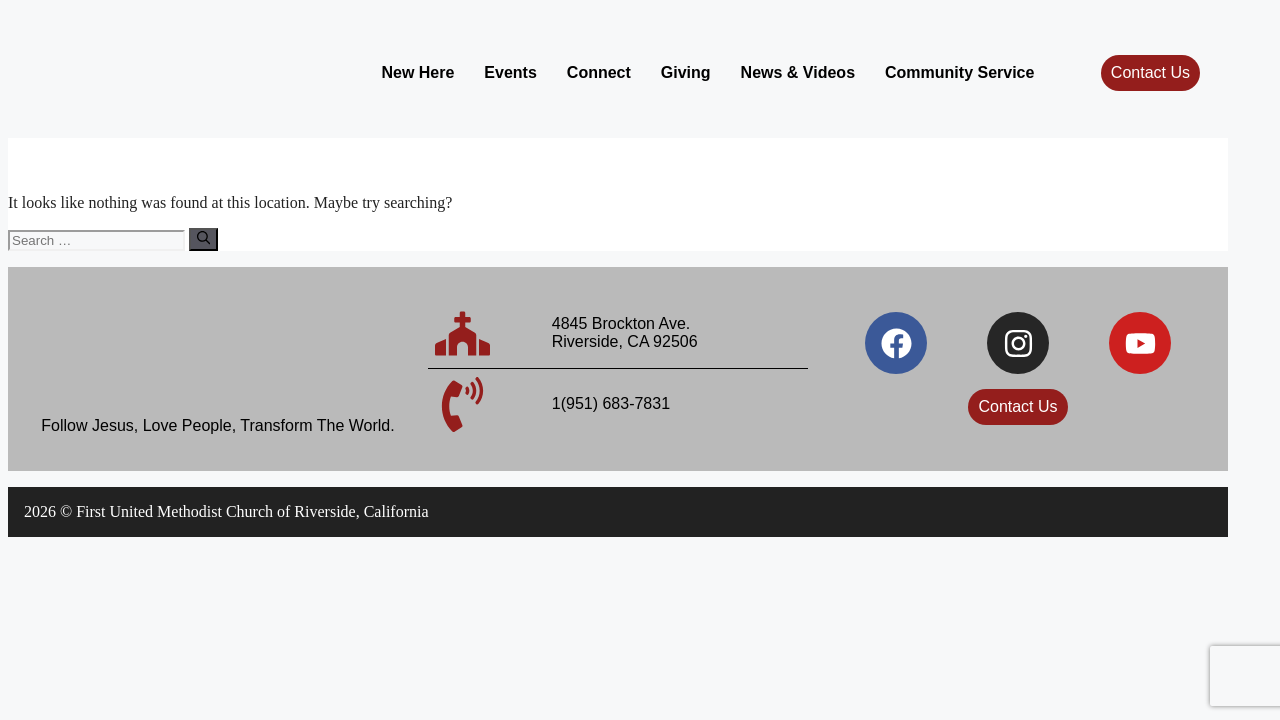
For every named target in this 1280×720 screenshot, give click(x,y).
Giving (686, 72)
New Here (417, 72)
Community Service (959, 72)
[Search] (203, 239)
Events (510, 72)
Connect (599, 72)
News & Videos (798, 72)
